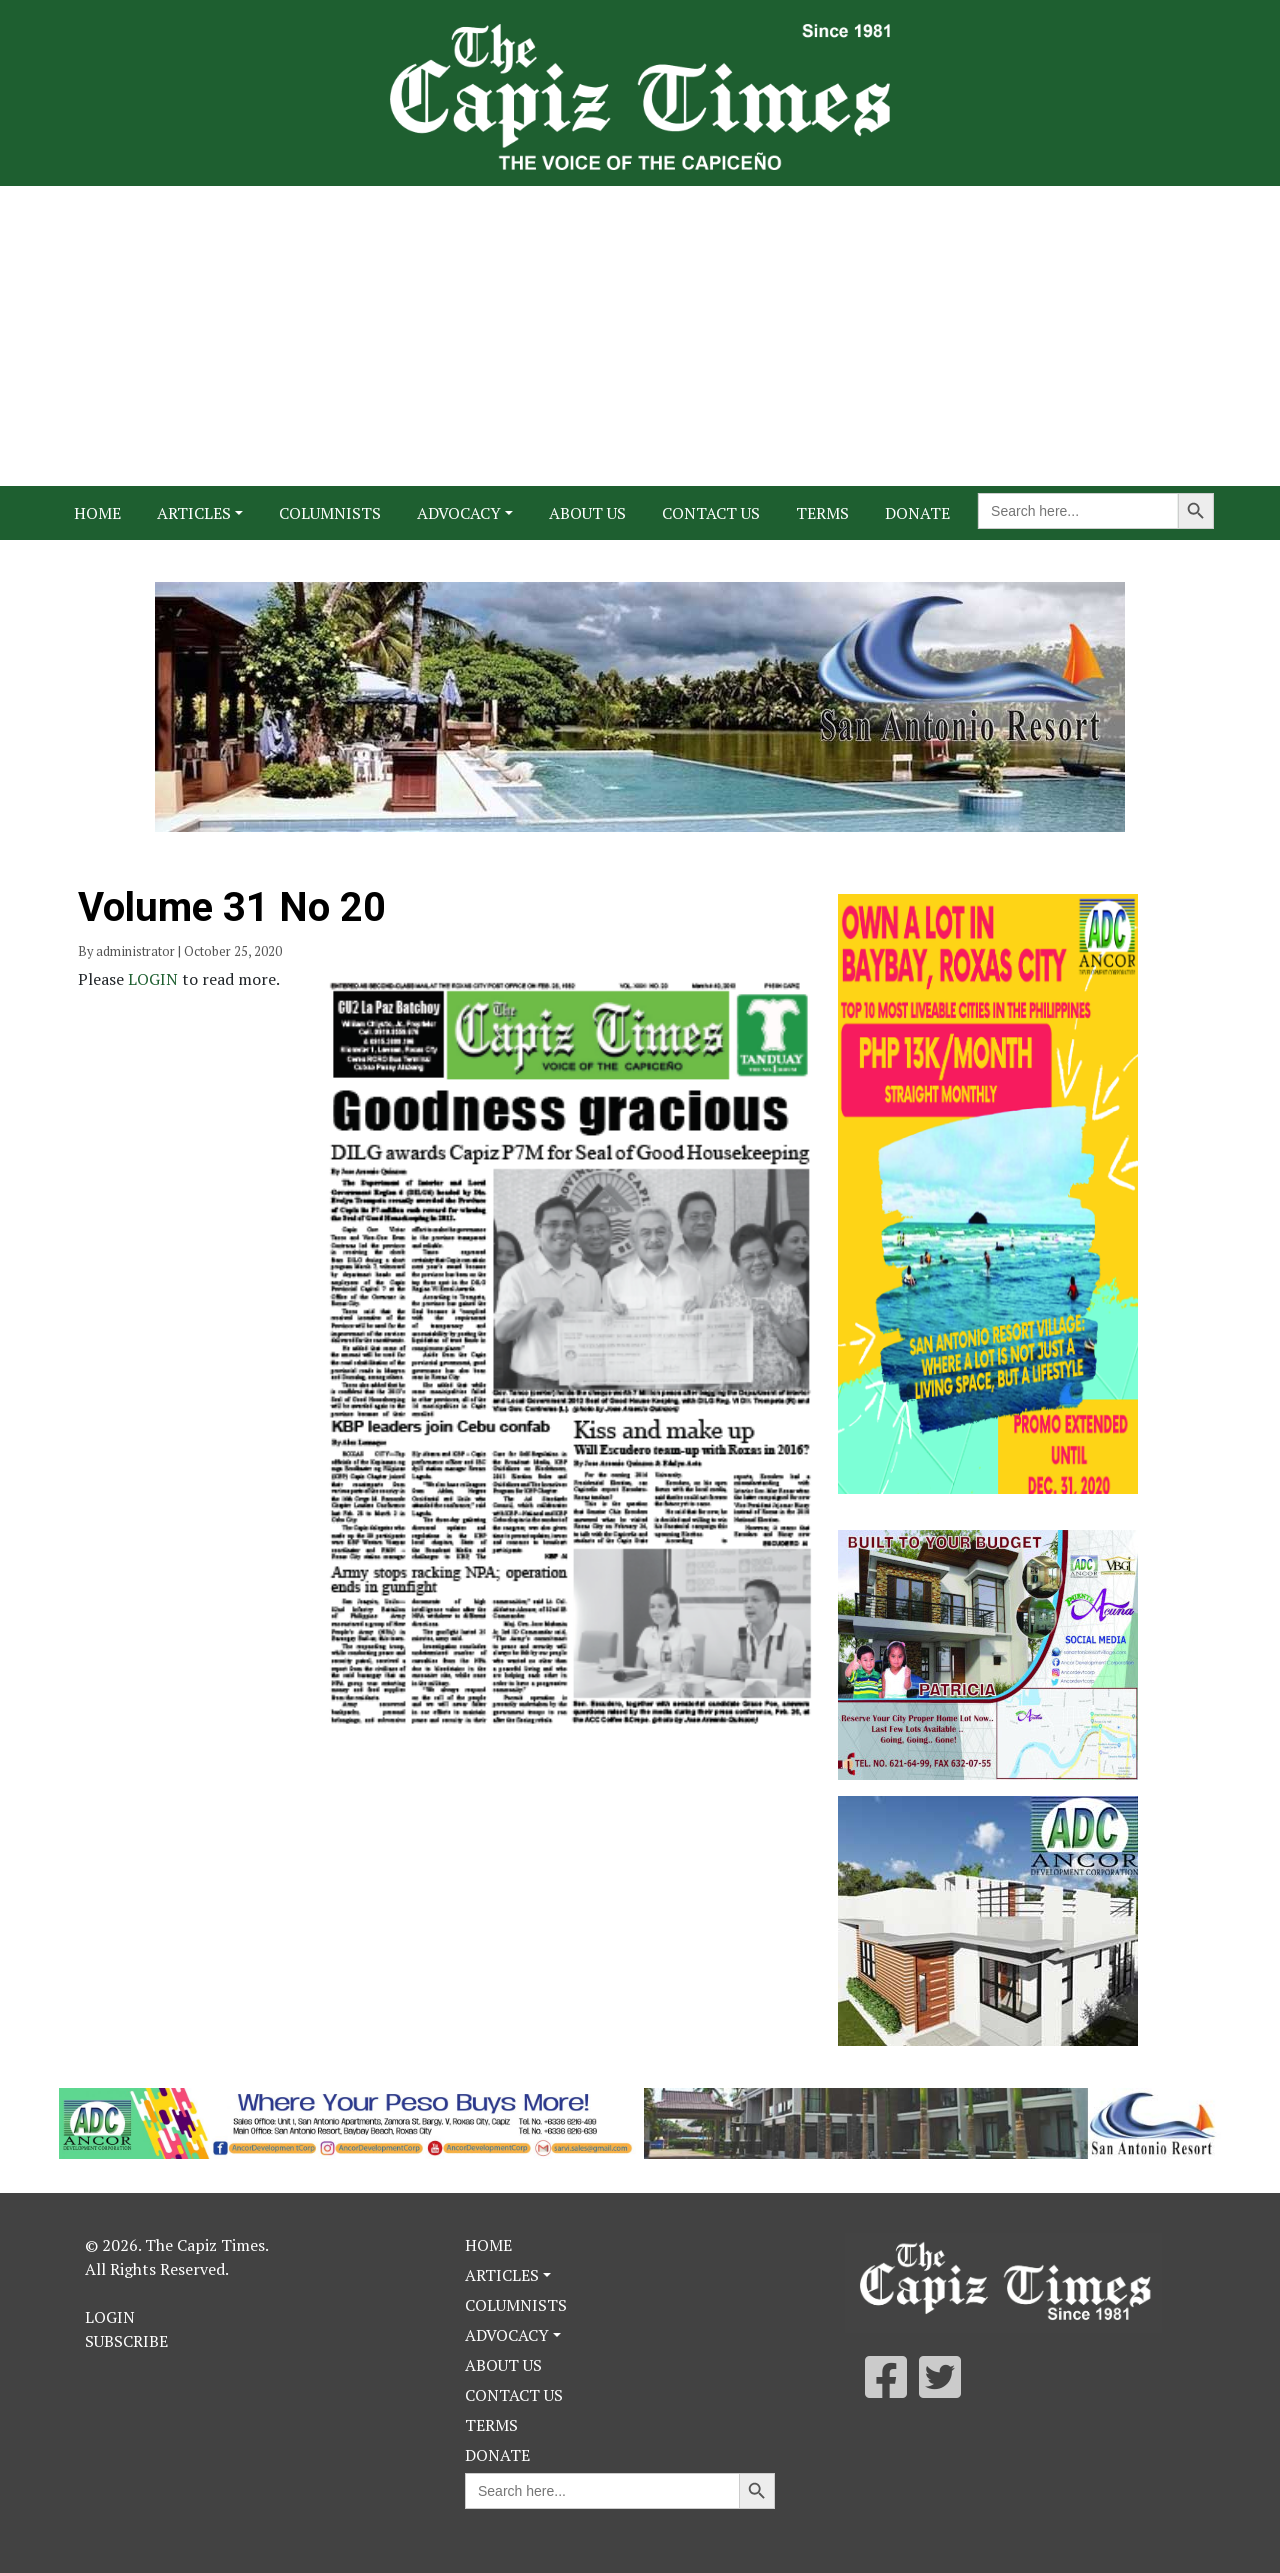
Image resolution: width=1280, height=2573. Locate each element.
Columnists (330, 513)
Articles (194, 513)
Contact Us (711, 513)
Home (97, 513)
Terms (822, 513)
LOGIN (155, 979)
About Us (587, 513)
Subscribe (126, 2341)
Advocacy (459, 513)
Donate (917, 513)
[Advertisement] (640, 336)
